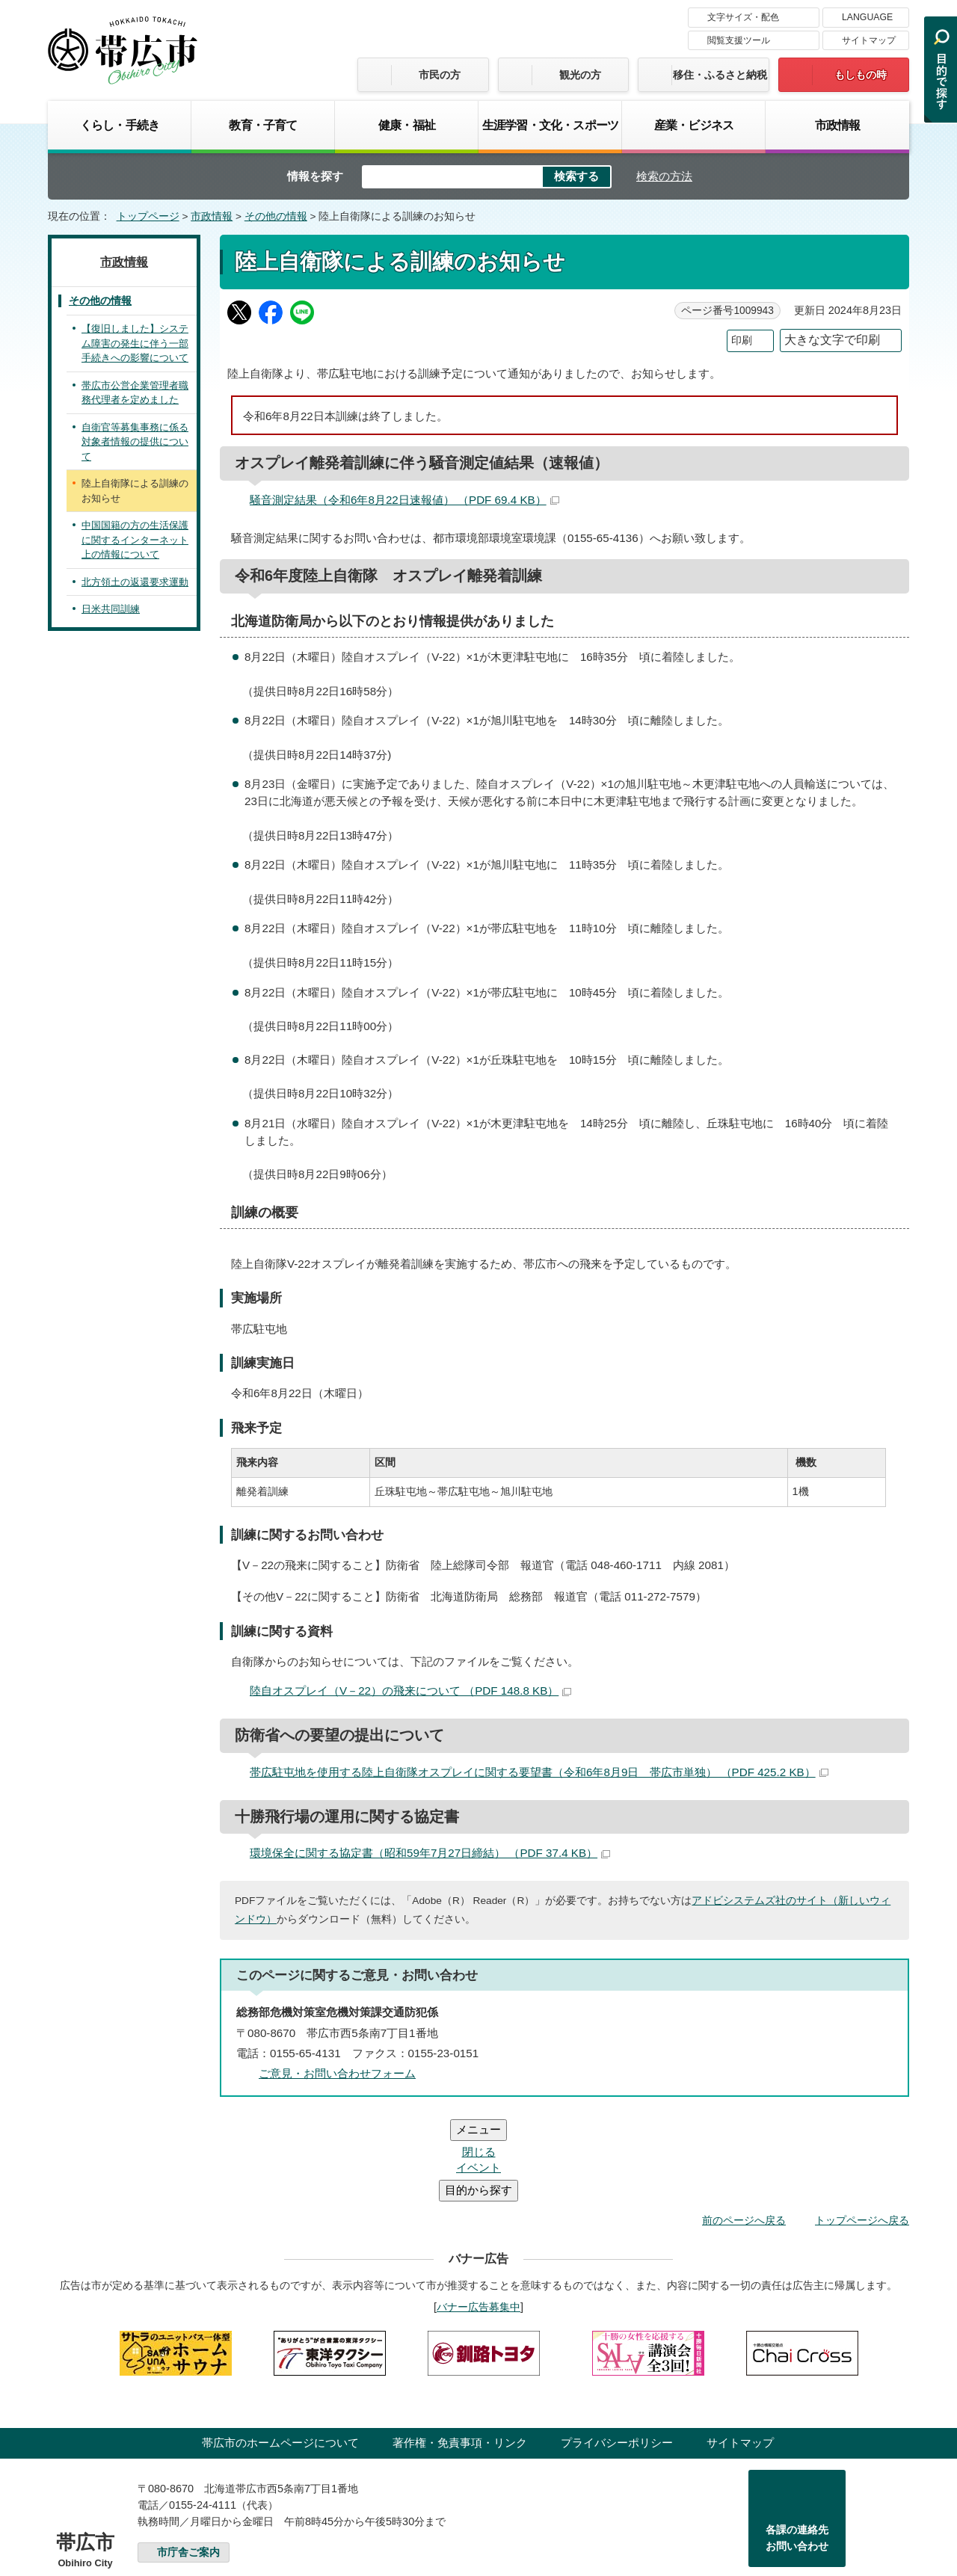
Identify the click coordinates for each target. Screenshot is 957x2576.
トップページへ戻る (862, 2130)
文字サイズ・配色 (743, 17)
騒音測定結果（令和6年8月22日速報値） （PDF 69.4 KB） (404, 499)
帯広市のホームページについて (280, 2353)
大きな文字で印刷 (832, 339)
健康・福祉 (406, 125)
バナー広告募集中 (478, 2217)
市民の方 (440, 75)
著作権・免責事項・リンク (460, 2353)
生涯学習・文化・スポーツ (550, 125)
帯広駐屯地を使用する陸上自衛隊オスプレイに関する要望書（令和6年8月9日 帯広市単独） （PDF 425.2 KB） (539, 1772)
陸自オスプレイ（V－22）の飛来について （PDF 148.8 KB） (410, 1690)
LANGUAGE (867, 17)
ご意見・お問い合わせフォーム (337, 2073)
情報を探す (315, 176)
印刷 (741, 340)
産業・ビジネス (693, 125)
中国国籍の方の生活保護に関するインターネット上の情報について (134, 540)
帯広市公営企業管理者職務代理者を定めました (134, 393)
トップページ (148, 216)
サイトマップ (869, 40)
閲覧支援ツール (738, 40)
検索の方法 (664, 176)
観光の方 (580, 75)
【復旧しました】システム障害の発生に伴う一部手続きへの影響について (134, 343)
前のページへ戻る (744, 2130)
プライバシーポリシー (617, 2353)
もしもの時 (860, 75)
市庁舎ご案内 (188, 2462)
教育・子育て (263, 125)
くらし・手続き (119, 125)
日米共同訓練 (110, 608)
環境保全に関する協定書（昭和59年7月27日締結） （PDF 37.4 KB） (430, 1852)
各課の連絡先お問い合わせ (797, 2448)
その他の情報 (275, 216)
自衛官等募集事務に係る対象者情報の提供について (134, 442)
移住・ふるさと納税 (720, 75)
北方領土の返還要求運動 (134, 582)
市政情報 (838, 125)
